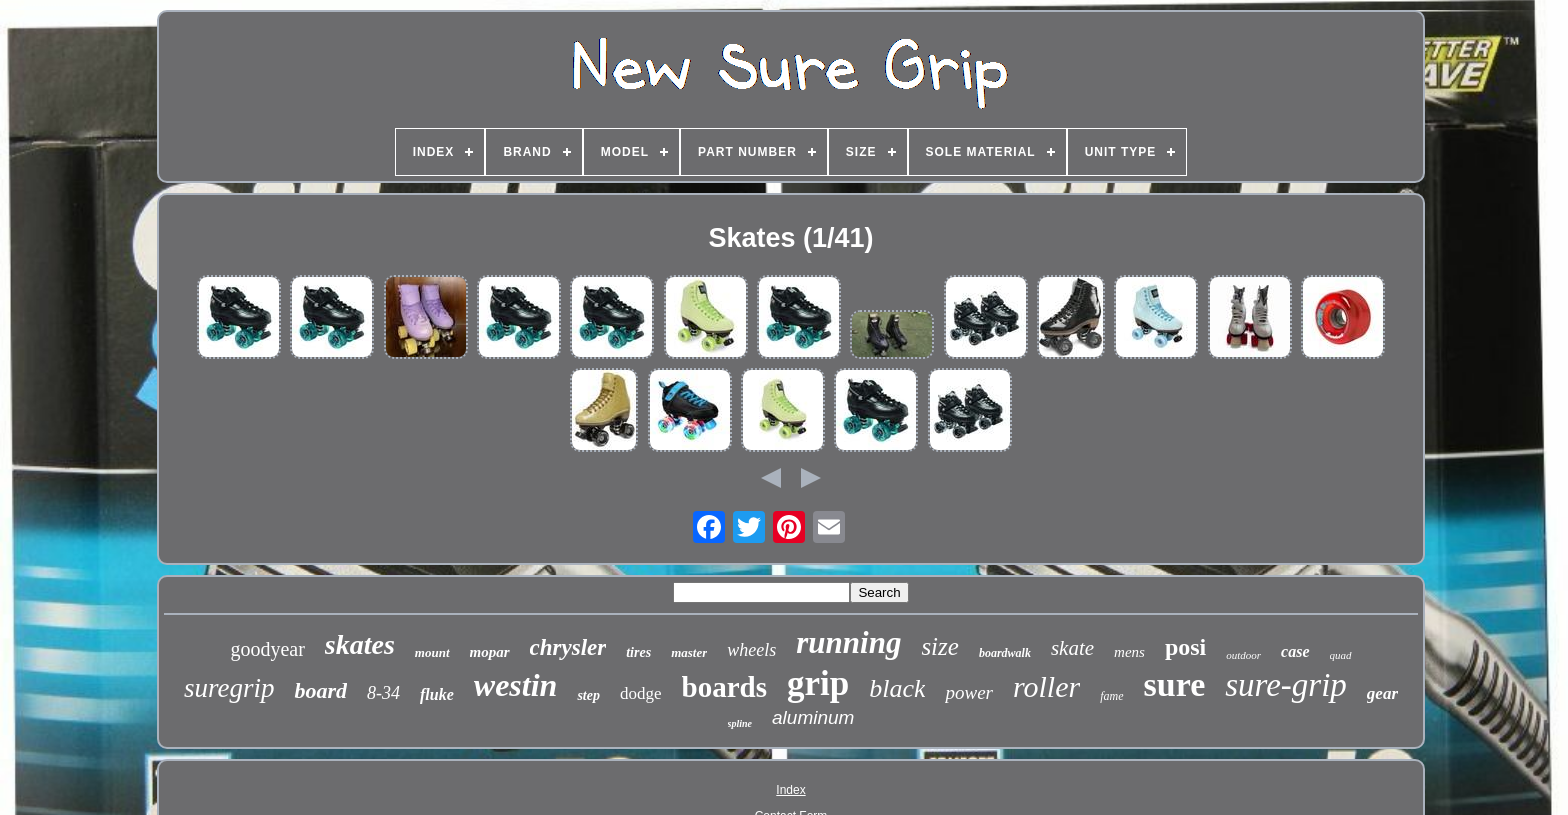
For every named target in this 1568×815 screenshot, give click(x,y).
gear (1382, 693)
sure (1175, 684)
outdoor (1243, 655)
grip (818, 683)
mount (432, 652)
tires (638, 652)
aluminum (813, 717)
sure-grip (1286, 685)
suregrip (229, 688)
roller (1046, 686)
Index (790, 790)
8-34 (383, 693)
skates (360, 644)
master (689, 652)
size (940, 646)
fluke (437, 694)
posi (1185, 647)
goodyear (267, 649)
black (897, 688)
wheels (751, 650)
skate (1072, 648)
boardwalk (1005, 653)
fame (1111, 696)
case (1295, 651)
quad (1341, 655)
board (320, 690)
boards (724, 687)
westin (516, 685)
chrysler (568, 647)
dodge (641, 693)
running (848, 642)
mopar (490, 652)
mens (1129, 652)
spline (740, 723)
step (588, 695)
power (969, 692)
